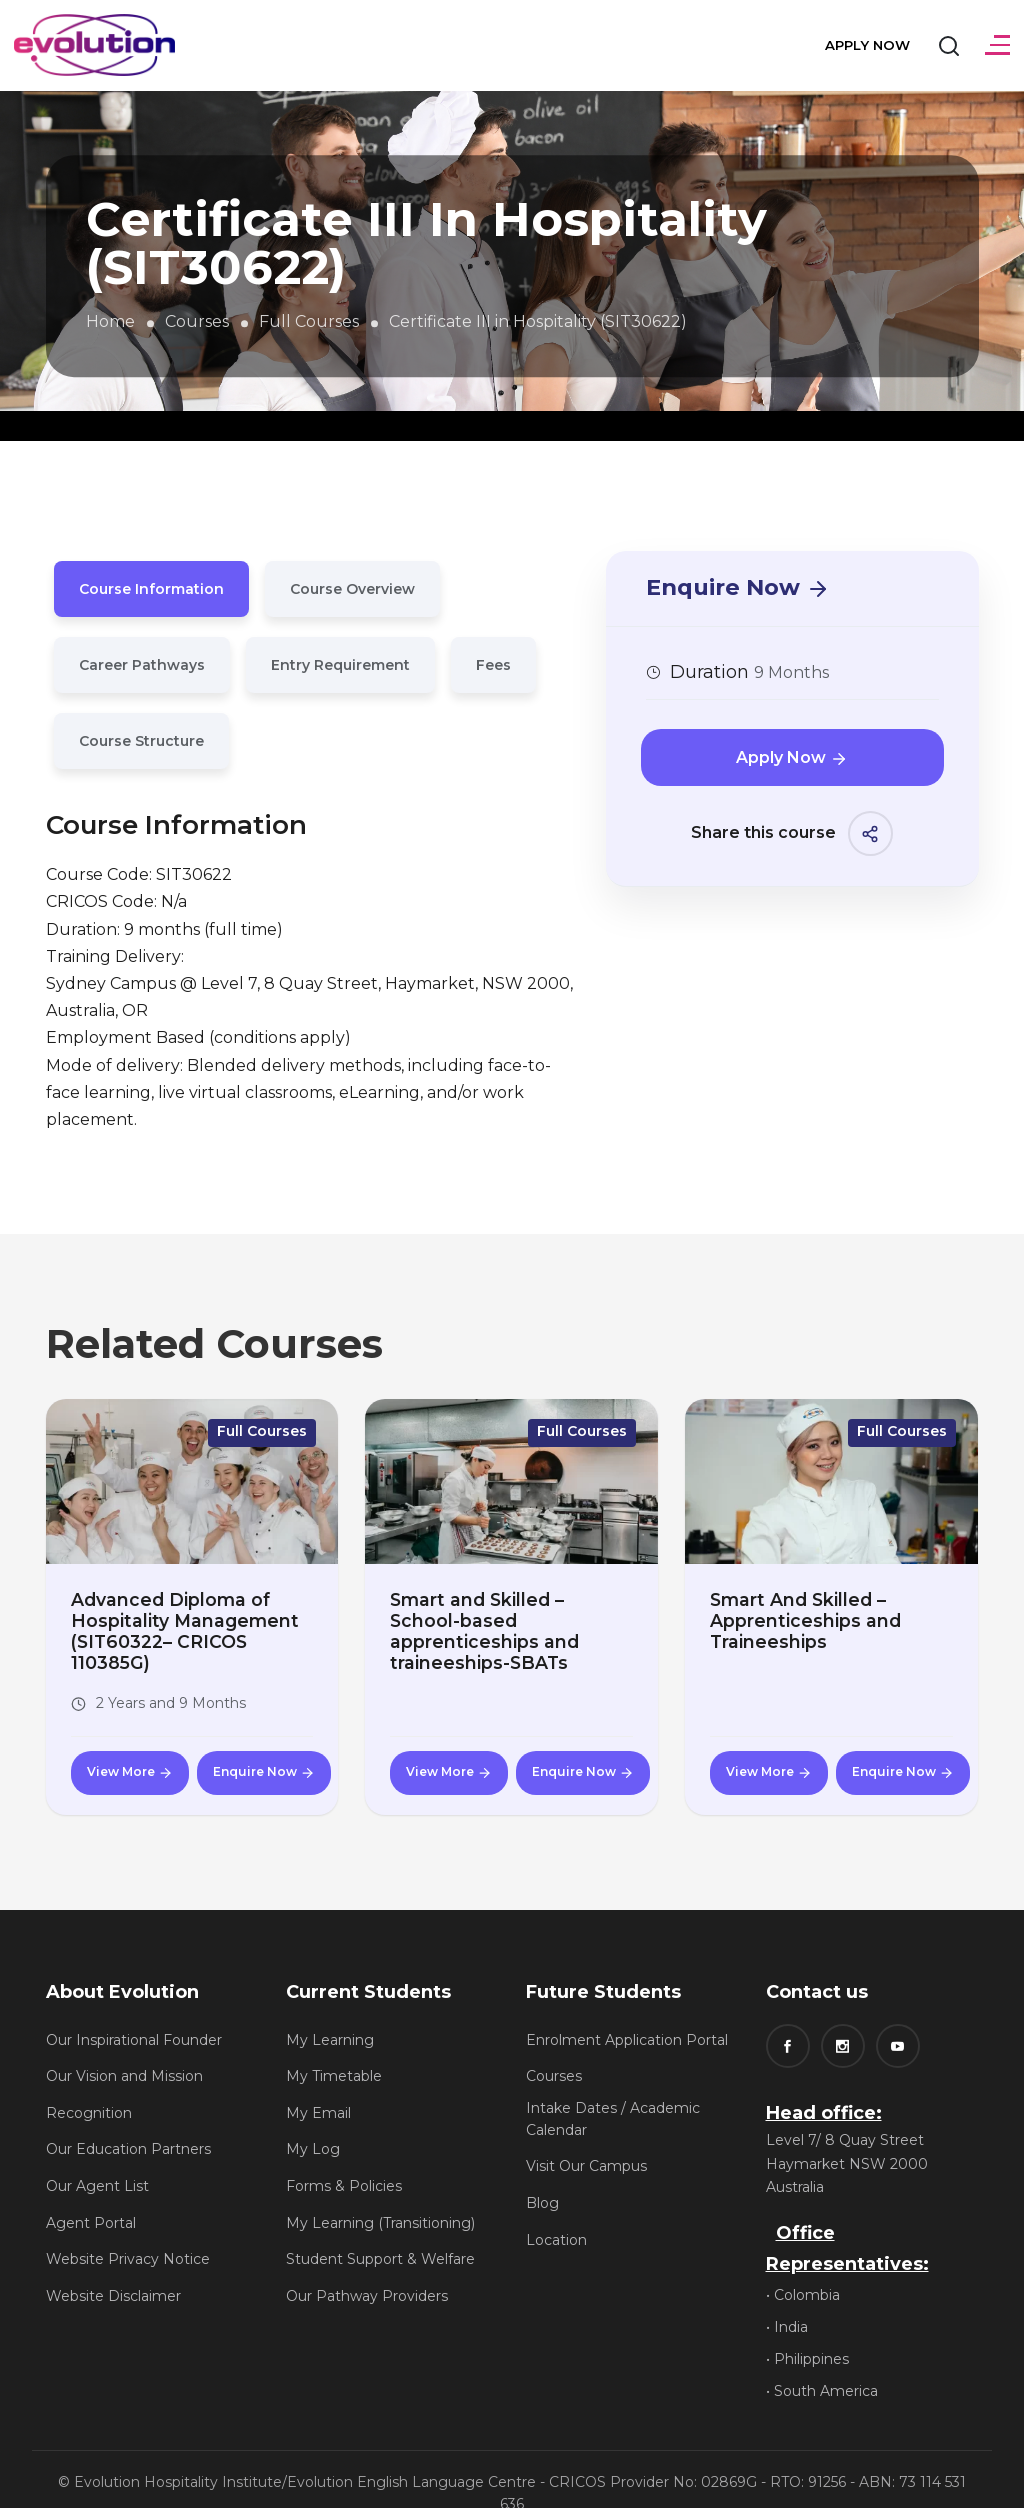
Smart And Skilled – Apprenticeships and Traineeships (796, 1618)
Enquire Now (737, 586)
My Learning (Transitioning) (380, 2196)
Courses (197, 321)
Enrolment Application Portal (627, 2013)
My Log (313, 2123)
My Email (318, 2086)
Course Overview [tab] (352, 589)
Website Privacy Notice (128, 2233)
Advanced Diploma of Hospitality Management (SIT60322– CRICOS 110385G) (190, 1618)
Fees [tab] (493, 665)
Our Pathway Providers (367, 2269)
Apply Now (864, 44)
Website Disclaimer (113, 2269)
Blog (542, 2177)
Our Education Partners (128, 2123)
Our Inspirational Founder (134, 2013)
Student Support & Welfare (380, 2233)
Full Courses (309, 321)
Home (110, 321)
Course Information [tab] (151, 589)
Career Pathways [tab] (142, 665)
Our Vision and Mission (124, 2050)
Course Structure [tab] (141, 741)
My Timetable (334, 2050)
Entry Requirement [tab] (340, 665)
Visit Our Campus (586, 2140)
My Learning (330, 2013)
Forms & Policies (344, 2160)
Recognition (89, 2086)
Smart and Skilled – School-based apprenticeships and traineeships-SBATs (503, 1618)
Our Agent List (97, 2160)
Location (556, 2213)
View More (130, 1746)
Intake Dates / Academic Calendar (613, 2092)
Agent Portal (91, 2196)
